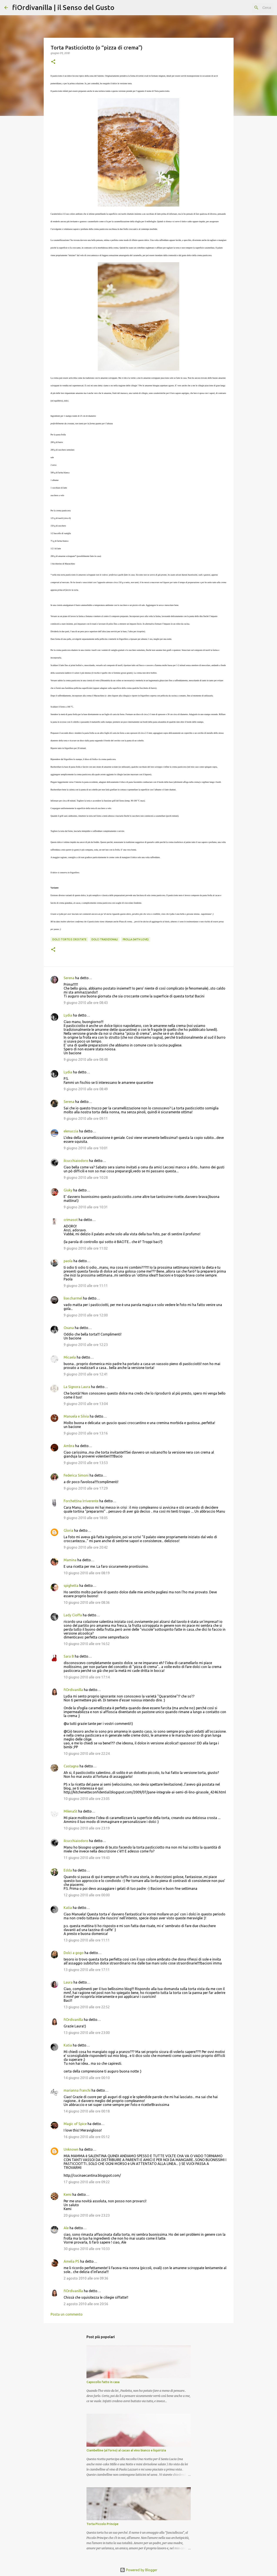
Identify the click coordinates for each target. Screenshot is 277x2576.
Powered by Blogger (138, 2570)
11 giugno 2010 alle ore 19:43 (87, 1858)
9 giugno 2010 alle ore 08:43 (86, 1003)
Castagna (71, 1766)
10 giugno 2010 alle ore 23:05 (87, 1799)
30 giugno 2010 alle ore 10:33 (87, 2249)
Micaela (70, 1357)
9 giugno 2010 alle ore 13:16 (86, 1433)
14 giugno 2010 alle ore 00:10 (87, 2078)
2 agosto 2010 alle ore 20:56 (86, 2304)
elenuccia (71, 1131)
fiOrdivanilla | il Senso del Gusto (63, 7)
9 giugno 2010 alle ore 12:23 (86, 1345)
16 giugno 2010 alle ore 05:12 (87, 2137)
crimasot (71, 1220)
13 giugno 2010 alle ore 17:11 (87, 1970)
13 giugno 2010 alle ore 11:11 (87, 1940)
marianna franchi (77, 2090)
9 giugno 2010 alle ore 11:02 (86, 1248)
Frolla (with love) (136, 939)
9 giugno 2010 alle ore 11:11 (86, 1286)
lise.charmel (73, 1298)
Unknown (71, 2149)
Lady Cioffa (73, 1615)
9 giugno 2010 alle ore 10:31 (86, 1207)
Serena (69, 978)
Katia (68, 1908)
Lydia (68, 1015)
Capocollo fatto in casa (102, 2382)
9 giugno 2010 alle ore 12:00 (86, 1315)
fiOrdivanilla (73, 1690)
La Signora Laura (77, 1387)
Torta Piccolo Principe (102, 2524)
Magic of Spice (75, 2124)
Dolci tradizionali (104, 939)
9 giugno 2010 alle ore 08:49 (86, 1089)
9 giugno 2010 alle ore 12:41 (86, 1374)
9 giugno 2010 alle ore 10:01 (86, 1148)
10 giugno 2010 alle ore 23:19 (87, 1828)
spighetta (71, 1585)
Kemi (67, 2194)
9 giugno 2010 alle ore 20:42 (86, 1547)
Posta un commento (67, 2314)
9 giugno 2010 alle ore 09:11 (86, 1118)
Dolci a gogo (74, 1953)
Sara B (69, 1656)
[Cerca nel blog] (251, 7)
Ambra (69, 1446)
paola (68, 1261)
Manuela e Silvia (76, 1416)
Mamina (70, 1560)
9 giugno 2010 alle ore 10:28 (86, 1177)
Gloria (68, 1530)
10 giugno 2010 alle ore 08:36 (87, 1602)
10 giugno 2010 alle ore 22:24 (87, 1753)
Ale (66, 2228)
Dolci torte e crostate (69, 939)
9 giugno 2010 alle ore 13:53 (86, 1463)
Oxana (69, 1328)
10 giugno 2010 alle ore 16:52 (87, 1644)
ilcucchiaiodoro (76, 1161)
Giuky (68, 1190)
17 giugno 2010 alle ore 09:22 (87, 2182)
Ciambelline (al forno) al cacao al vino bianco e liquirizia (126, 2450)
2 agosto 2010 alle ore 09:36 (86, 2278)
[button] (53, 62)
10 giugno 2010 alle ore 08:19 (87, 1573)
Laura (68, 1982)
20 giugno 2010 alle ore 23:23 (87, 2215)
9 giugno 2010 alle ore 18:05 (86, 1518)
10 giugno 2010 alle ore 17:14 (87, 1677)
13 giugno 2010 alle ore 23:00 (87, 2033)
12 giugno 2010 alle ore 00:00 (87, 1895)
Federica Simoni (76, 1475)
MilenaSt (70, 1811)
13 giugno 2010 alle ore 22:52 (87, 2007)
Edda (68, 1870)
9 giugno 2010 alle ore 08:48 (86, 1059)
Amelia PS (71, 2261)
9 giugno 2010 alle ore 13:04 (86, 1404)
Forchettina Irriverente (81, 1501)
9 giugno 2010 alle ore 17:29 (86, 1488)
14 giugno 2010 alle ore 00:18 (87, 2111)
